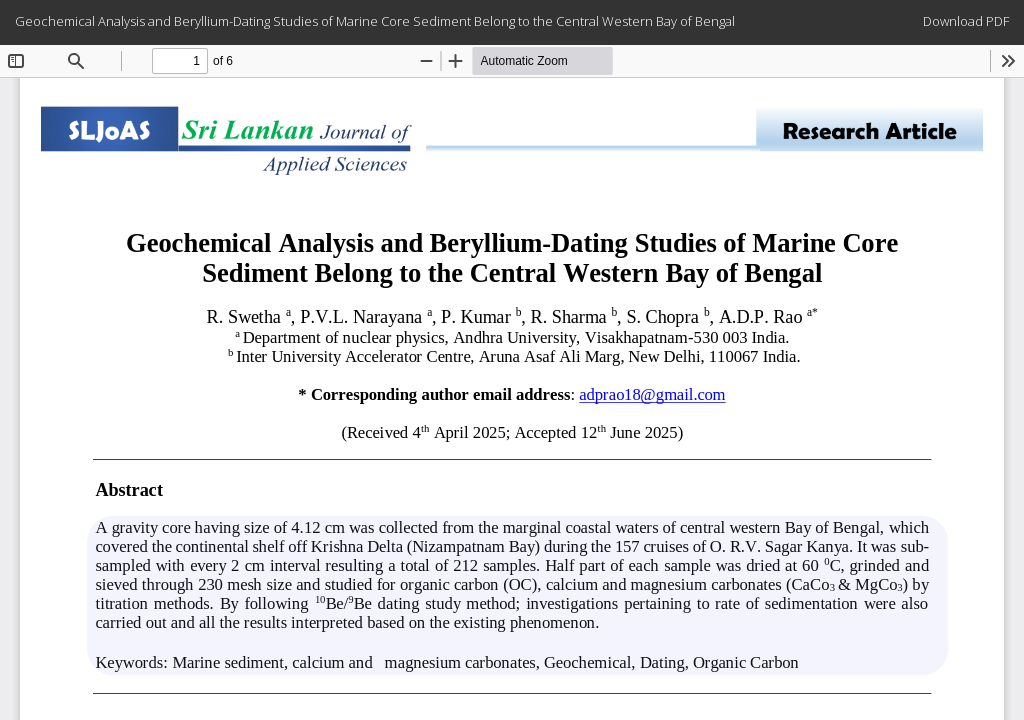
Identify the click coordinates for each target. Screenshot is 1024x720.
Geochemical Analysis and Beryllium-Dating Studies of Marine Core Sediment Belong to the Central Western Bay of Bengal (375, 21)
